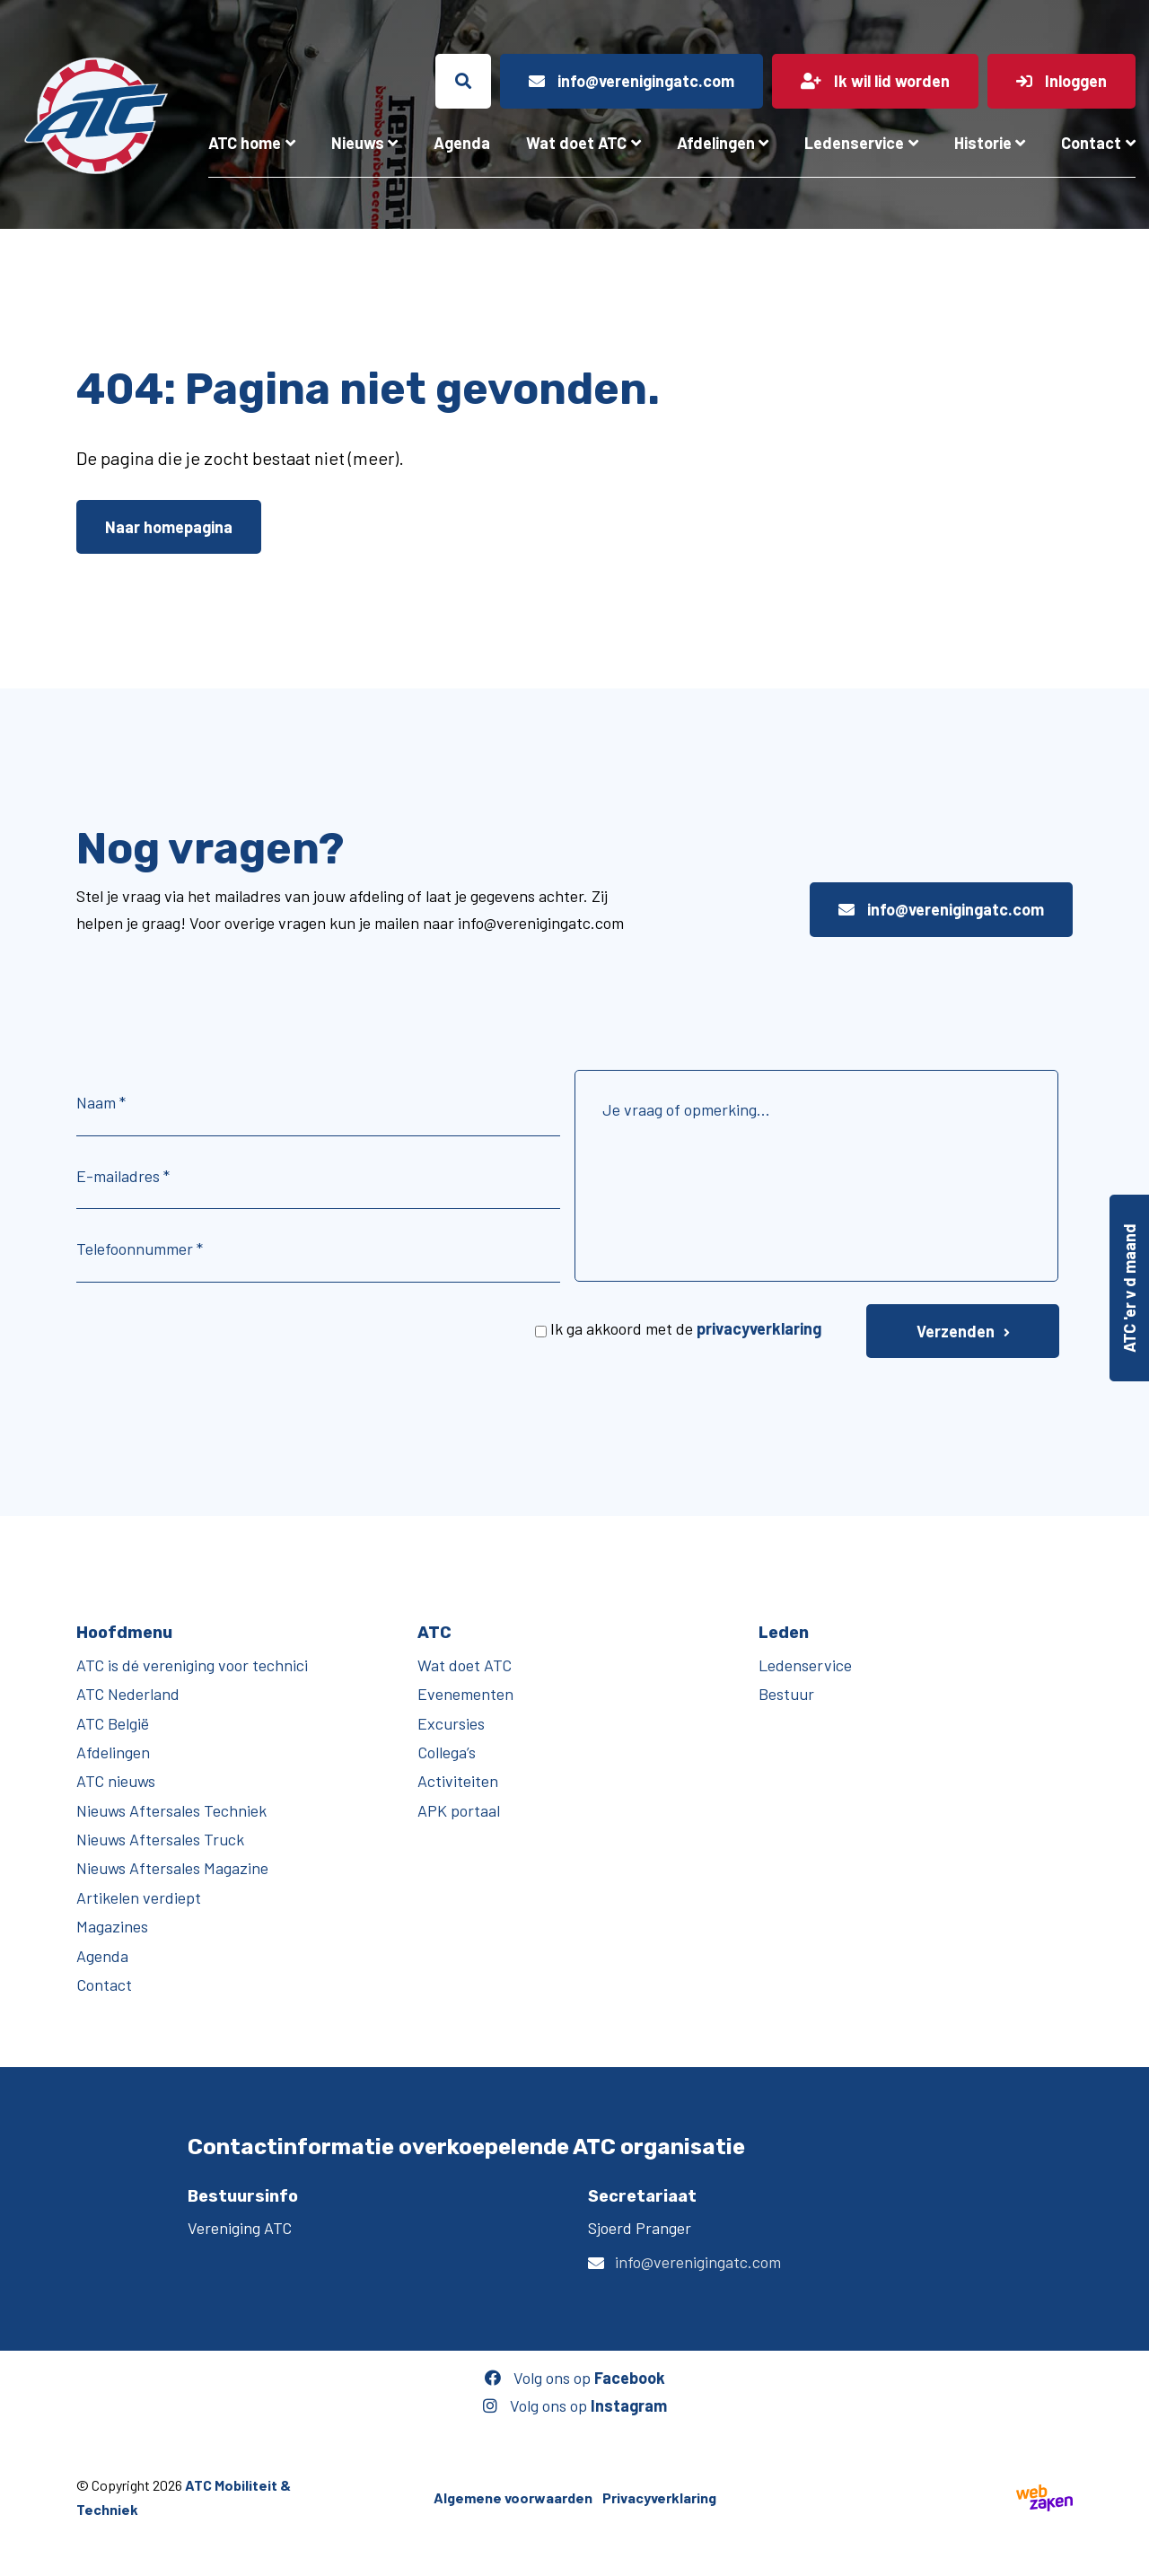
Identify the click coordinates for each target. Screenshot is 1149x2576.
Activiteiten (457, 1781)
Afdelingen (716, 143)
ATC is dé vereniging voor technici (192, 1665)
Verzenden (956, 1331)
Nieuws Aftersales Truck (160, 1839)
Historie (983, 143)
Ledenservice (854, 143)
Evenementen (465, 1694)
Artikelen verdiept (138, 1897)
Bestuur (786, 1694)
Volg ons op (575, 2378)
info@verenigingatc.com (941, 909)
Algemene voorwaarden (513, 2497)
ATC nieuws (115, 1781)
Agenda (462, 143)
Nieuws (357, 143)
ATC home (244, 143)
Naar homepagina (168, 527)
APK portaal (458, 1810)
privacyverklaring (759, 1328)
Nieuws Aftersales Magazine (172, 1868)
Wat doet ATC (576, 143)
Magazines (112, 1926)
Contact (1091, 143)
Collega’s (446, 1752)
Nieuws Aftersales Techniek (171, 1810)
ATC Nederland (128, 1694)
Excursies (451, 1723)
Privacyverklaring (659, 2497)
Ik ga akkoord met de (685, 1328)
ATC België (112, 1723)
